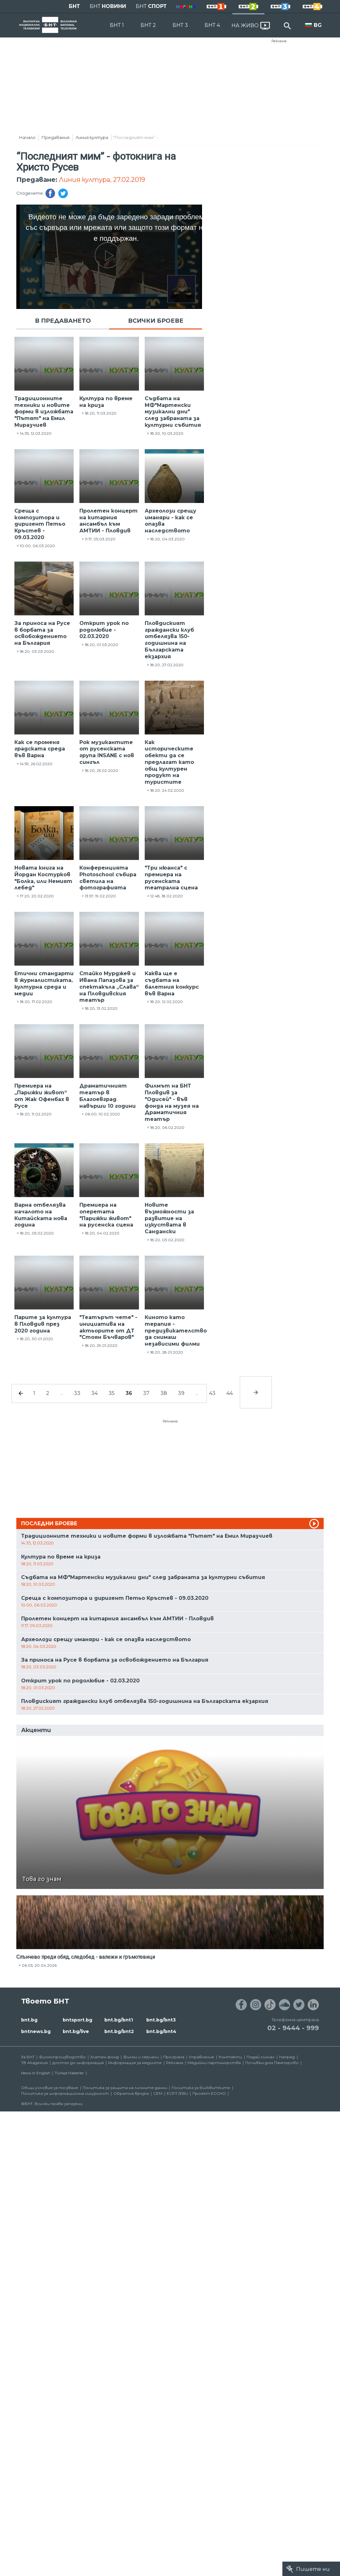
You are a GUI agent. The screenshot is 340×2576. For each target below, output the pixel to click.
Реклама (279, 41)
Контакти (230, 2056)
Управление (201, 2056)
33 (77, 1393)
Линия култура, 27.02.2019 (102, 179)
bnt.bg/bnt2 (119, 2031)
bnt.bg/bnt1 (118, 2020)
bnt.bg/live (76, 2031)
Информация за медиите (135, 2062)
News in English (35, 2072)
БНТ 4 (212, 25)
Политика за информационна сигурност (65, 2093)
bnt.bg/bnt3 (161, 2020)
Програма (173, 2056)
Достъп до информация (78, 2062)
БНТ (74, 6)
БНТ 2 (148, 25)
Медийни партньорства (214, 2062)
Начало (27, 137)
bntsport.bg (77, 2020)
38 (163, 1393)
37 (146, 1393)
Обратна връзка (131, 2093)
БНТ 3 (180, 25)
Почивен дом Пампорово (272, 2062)
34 (94, 1393)
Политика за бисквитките (201, 2087)
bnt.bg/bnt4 (161, 2031)
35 (112, 1393)
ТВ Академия (34, 2062)
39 (181, 1393)
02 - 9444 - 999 (293, 2028)
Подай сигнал (261, 2056)
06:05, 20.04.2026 (39, 1965)
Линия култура (92, 137)
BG (318, 25)
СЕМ (157, 2093)
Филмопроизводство (62, 2056)
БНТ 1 (117, 25)
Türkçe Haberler (69, 2072)
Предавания (55, 137)
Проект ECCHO (209, 2093)
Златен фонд (104, 2056)
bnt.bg (29, 2020)
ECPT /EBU (177, 2093)
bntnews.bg (36, 2031)
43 (212, 1393)
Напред (287, 2056)
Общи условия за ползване (49, 2087)
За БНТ (28, 2056)
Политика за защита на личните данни (125, 2087)
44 (229, 1393)
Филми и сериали (141, 2056)
